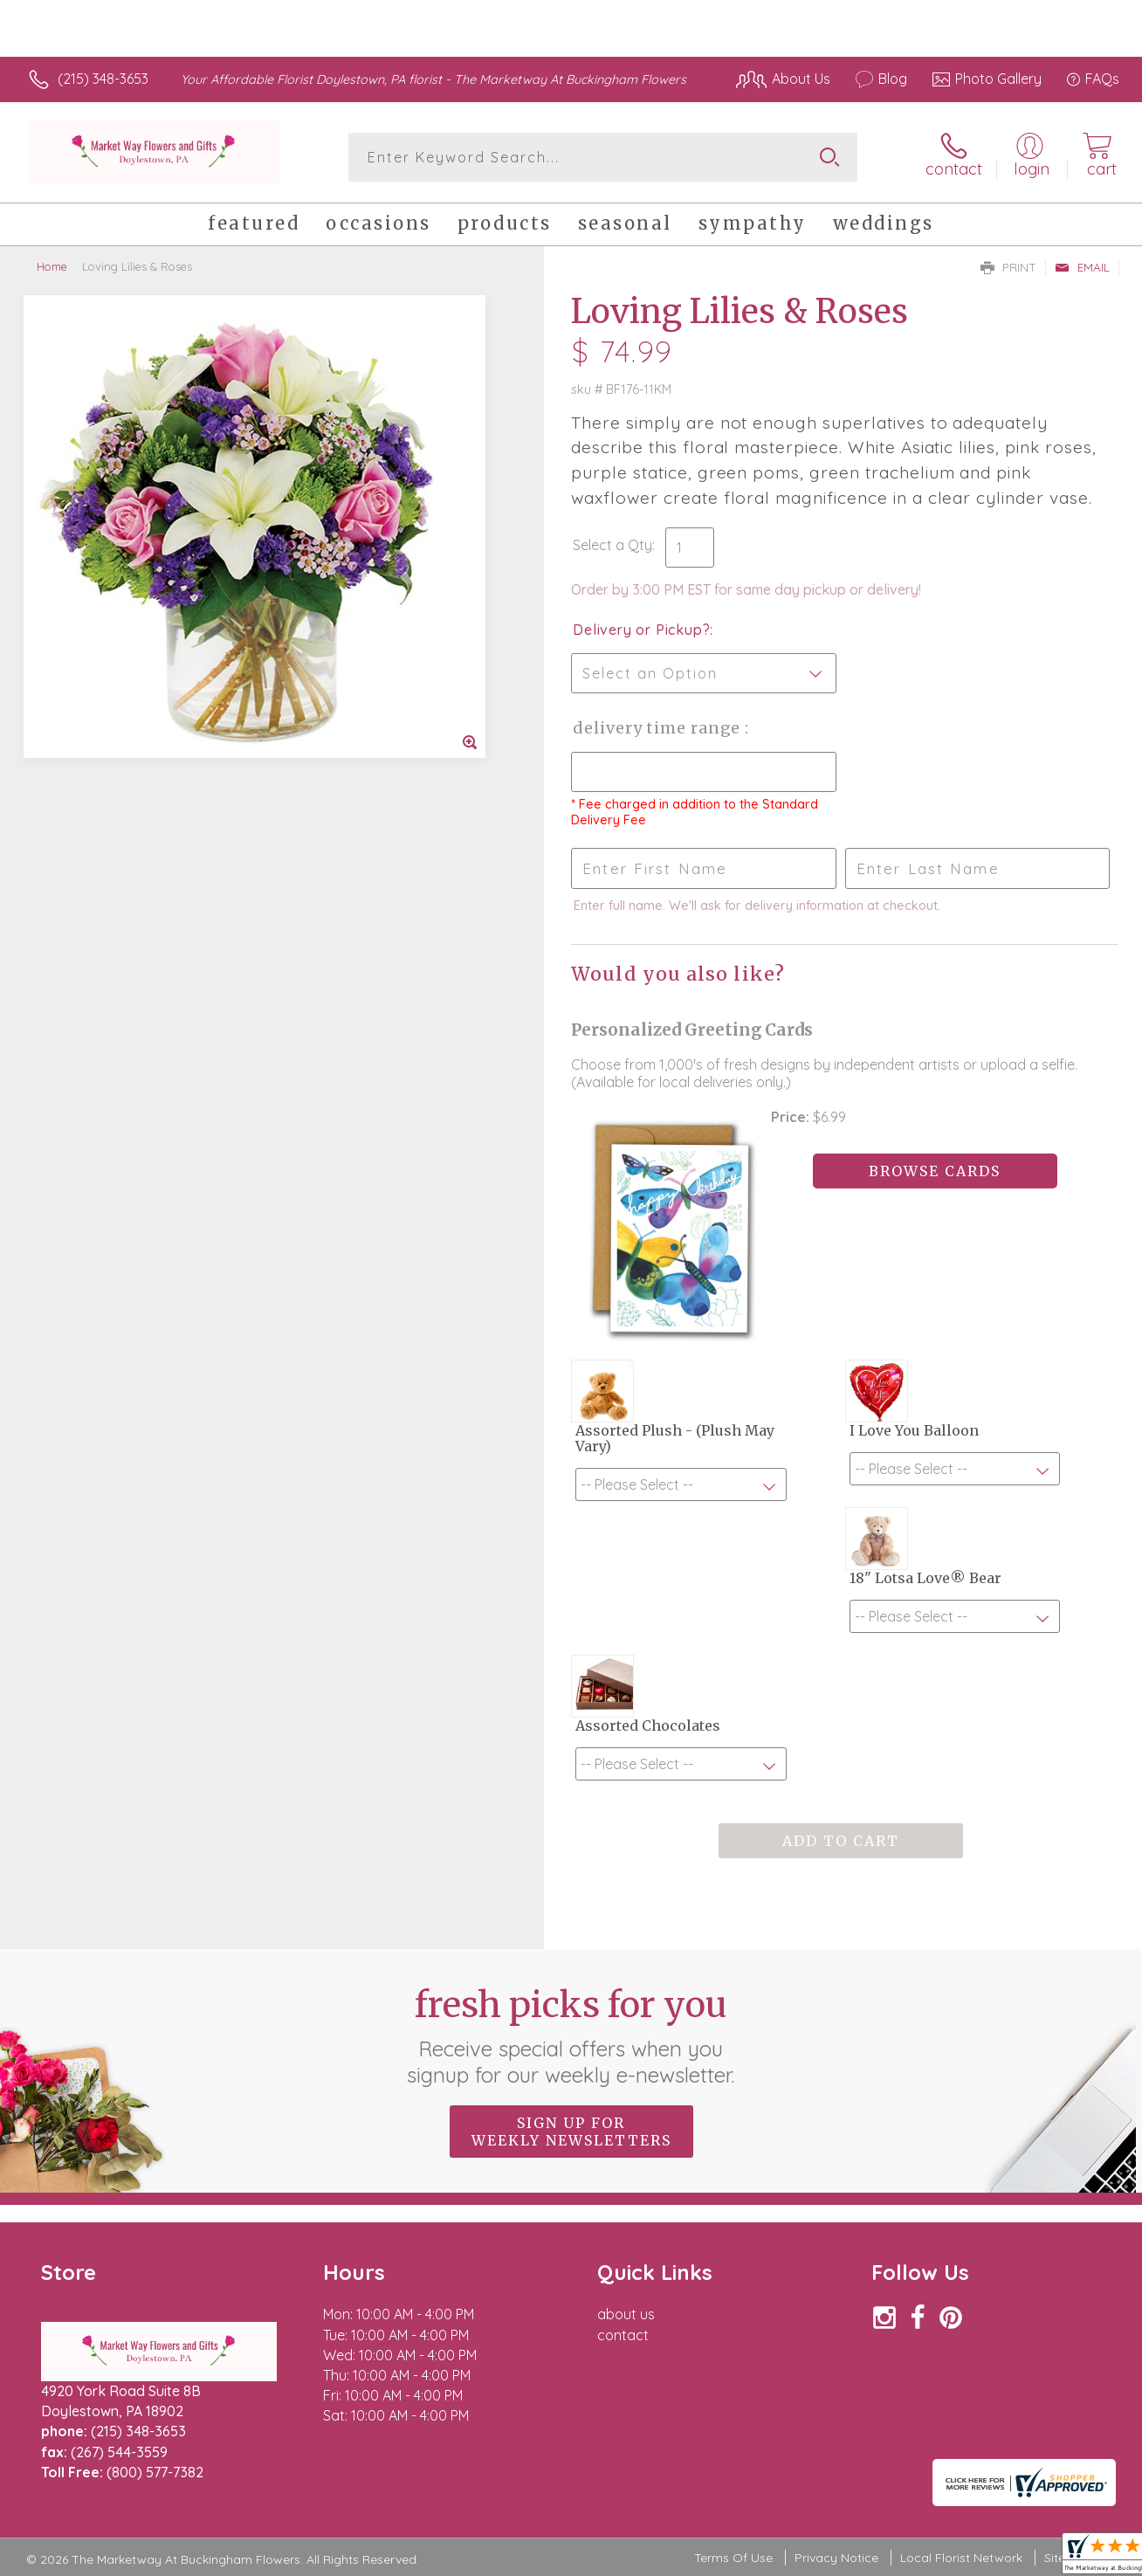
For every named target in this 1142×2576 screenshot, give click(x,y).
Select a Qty (612, 545)
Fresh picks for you (571, 2035)
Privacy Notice (836, 2558)
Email (1082, 267)
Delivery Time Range (659, 728)
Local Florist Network (961, 2558)
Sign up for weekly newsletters (571, 2131)
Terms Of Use (733, 2558)
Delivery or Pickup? (641, 629)
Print (1008, 267)
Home (52, 266)
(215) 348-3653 (103, 78)
